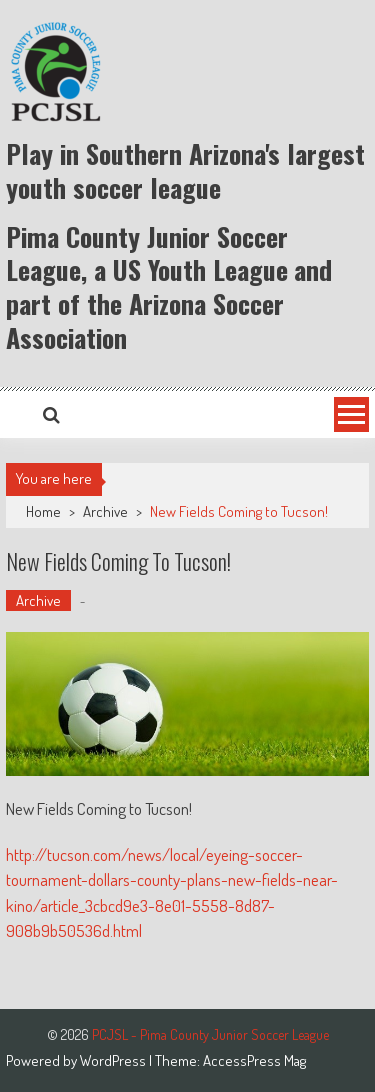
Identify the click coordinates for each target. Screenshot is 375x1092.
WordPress (114, 1060)
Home (43, 511)
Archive (105, 511)
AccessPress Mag (254, 1060)
